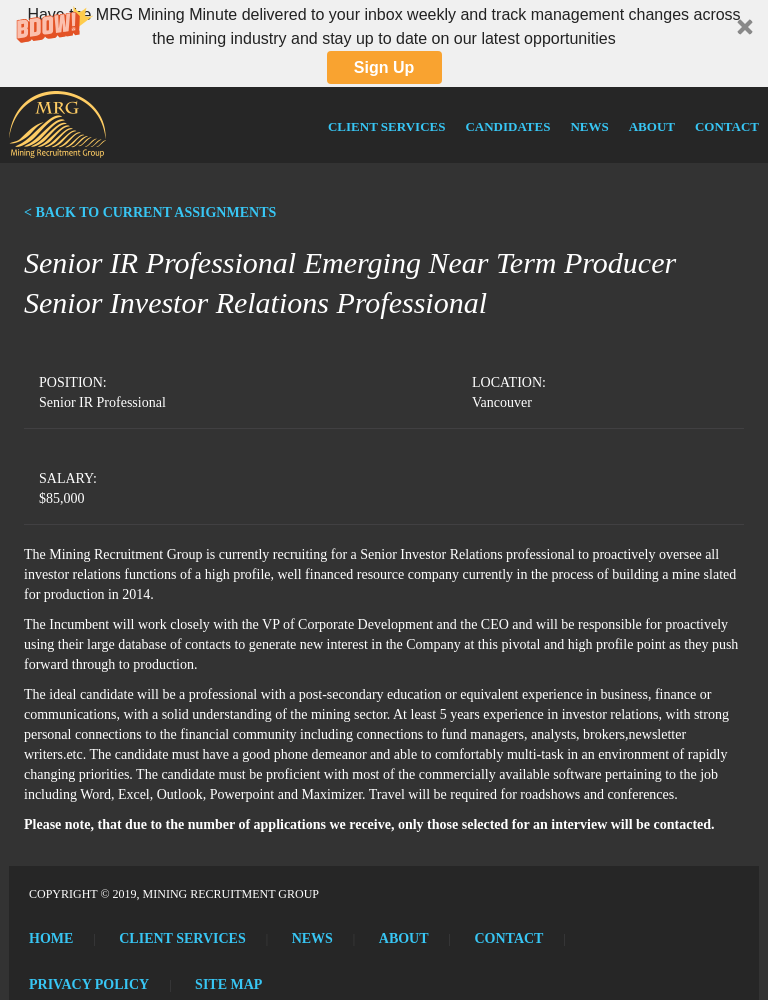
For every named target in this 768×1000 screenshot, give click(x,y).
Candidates (507, 126)
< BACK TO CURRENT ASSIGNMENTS (150, 212)
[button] (384, 43)
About (652, 126)
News (589, 126)
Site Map (228, 984)
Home (51, 938)
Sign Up (384, 67)
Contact (727, 126)
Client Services (386, 126)
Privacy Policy (89, 984)
